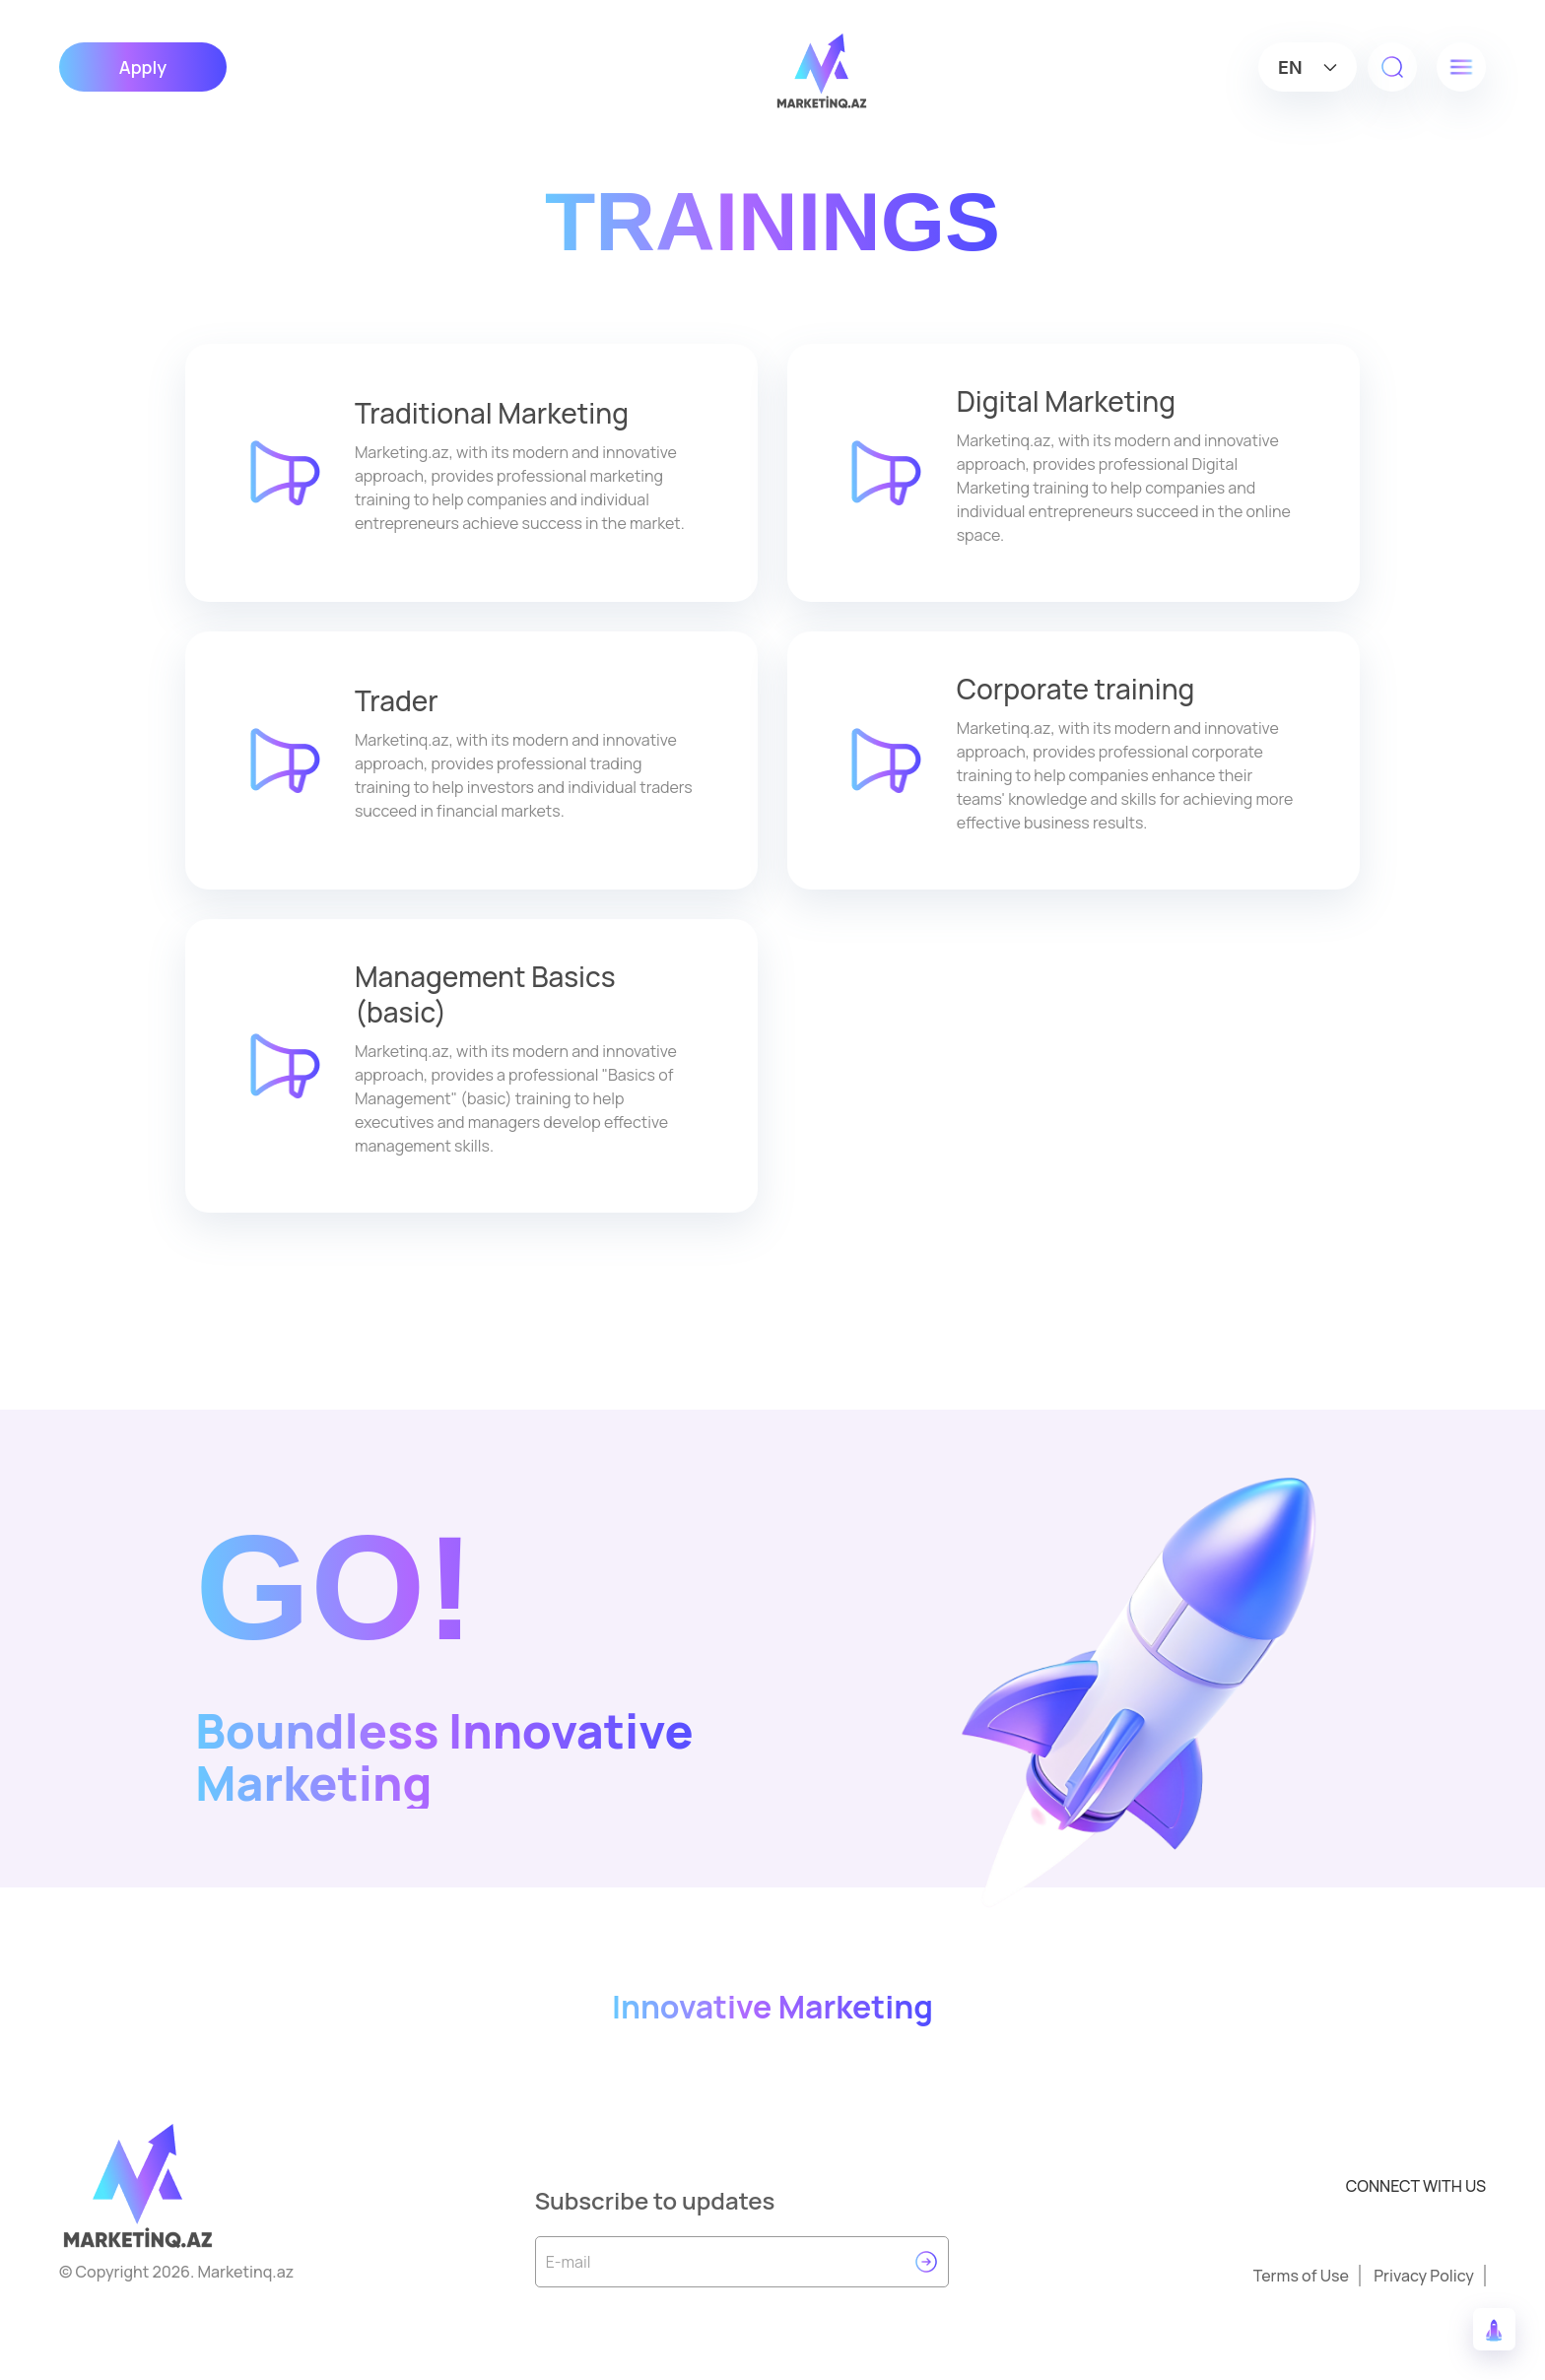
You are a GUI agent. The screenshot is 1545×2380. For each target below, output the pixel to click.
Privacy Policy (1424, 2275)
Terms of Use (1301, 2275)
